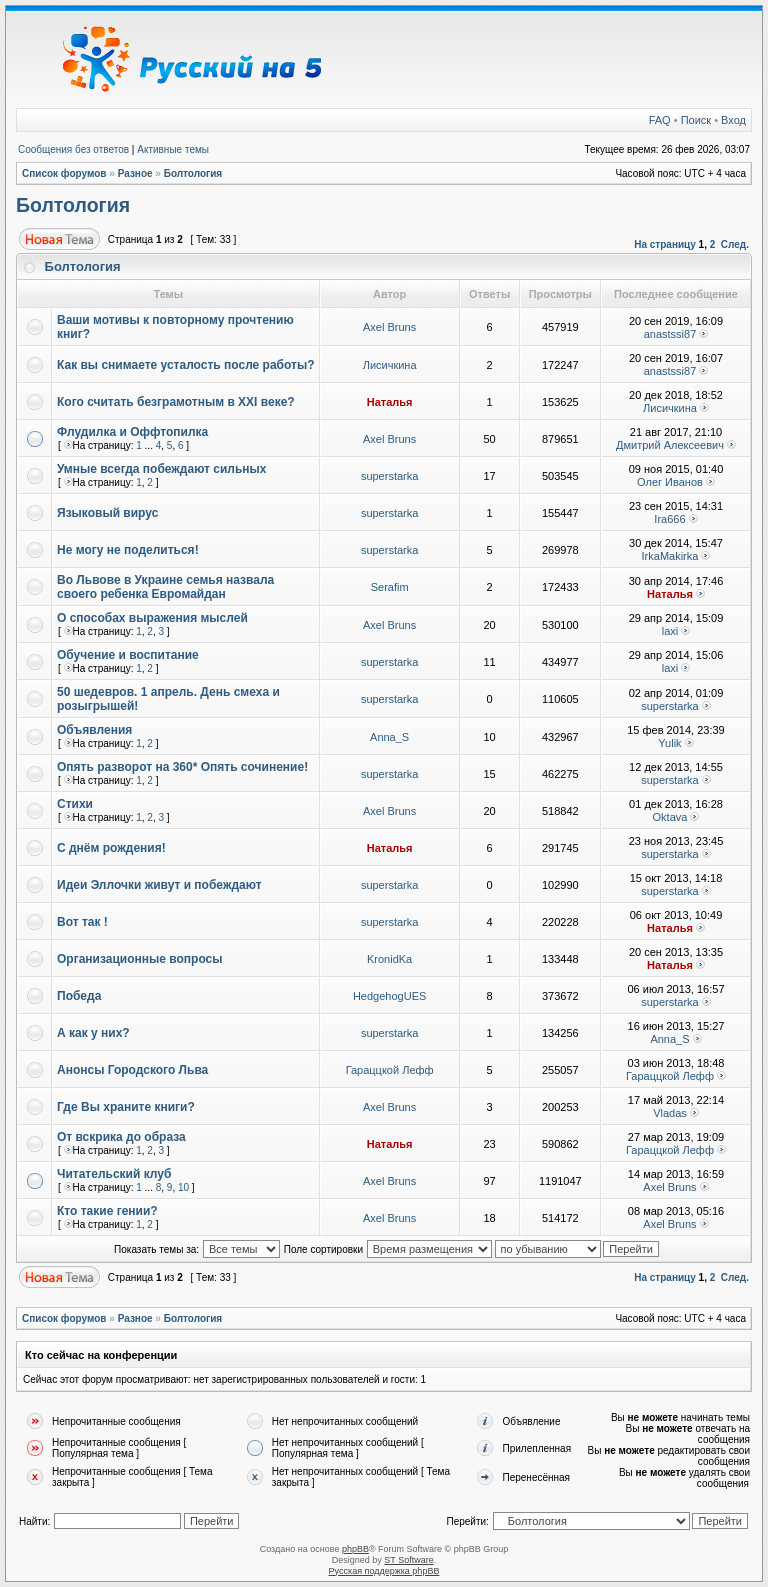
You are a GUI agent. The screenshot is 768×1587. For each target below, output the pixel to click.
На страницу (665, 244)
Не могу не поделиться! (128, 550)
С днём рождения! (111, 848)
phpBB (355, 1549)
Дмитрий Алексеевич (670, 445)
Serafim (390, 587)
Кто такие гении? (107, 1211)
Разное (135, 173)
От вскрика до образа (121, 1137)
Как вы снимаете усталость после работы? (186, 365)
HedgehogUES (389, 996)
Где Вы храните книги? (126, 1107)
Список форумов (64, 173)
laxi (670, 631)
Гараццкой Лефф (390, 1070)
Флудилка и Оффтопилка (132, 432)
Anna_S (389, 737)
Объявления (94, 730)
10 (183, 1187)
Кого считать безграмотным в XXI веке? (176, 402)
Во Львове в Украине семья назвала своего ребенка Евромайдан (165, 587)
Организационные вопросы (140, 959)
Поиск (696, 120)
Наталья (390, 402)
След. (735, 244)
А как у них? (93, 1033)
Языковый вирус (107, 513)
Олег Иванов (670, 482)
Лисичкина (390, 365)
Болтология (193, 173)
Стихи (75, 804)
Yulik (669, 743)
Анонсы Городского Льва (132, 1070)
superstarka (389, 476)
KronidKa (389, 959)
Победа (79, 996)
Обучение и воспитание (128, 655)
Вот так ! (82, 922)
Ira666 (669, 519)
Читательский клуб (114, 1174)
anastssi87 (670, 334)
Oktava (670, 817)
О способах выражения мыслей (152, 618)
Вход (733, 120)
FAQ (660, 120)
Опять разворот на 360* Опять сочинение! (182, 767)
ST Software (408, 1560)
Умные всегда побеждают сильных (162, 469)
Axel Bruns (389, 327)
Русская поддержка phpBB (384, 1571)
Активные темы (173, 149)
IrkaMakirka (670, 556)
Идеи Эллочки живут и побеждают (159, 885)
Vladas (670, 1113)
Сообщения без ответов (73, 149)
